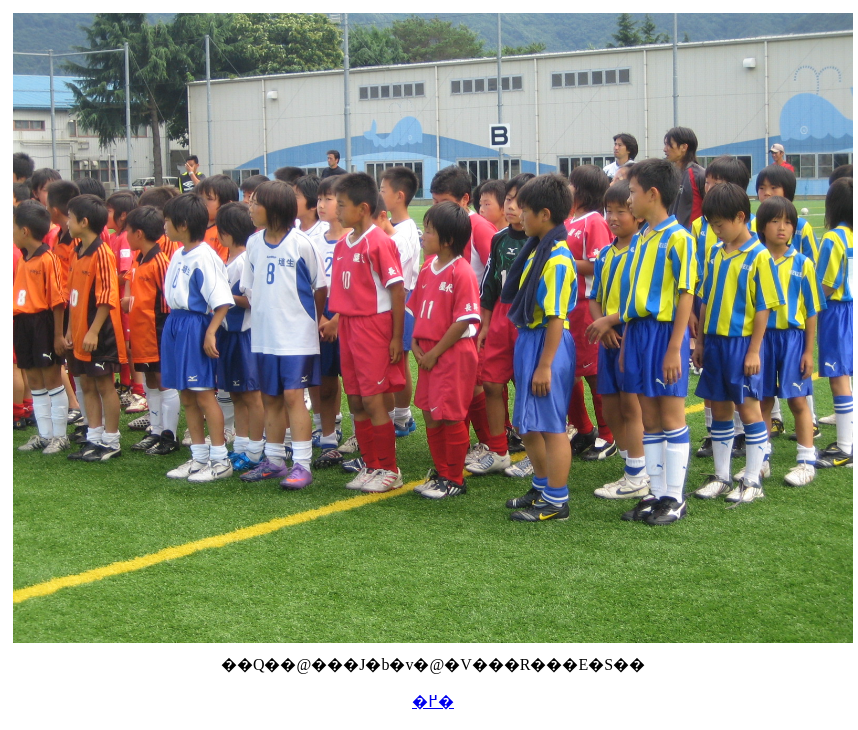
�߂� (433, 701)
